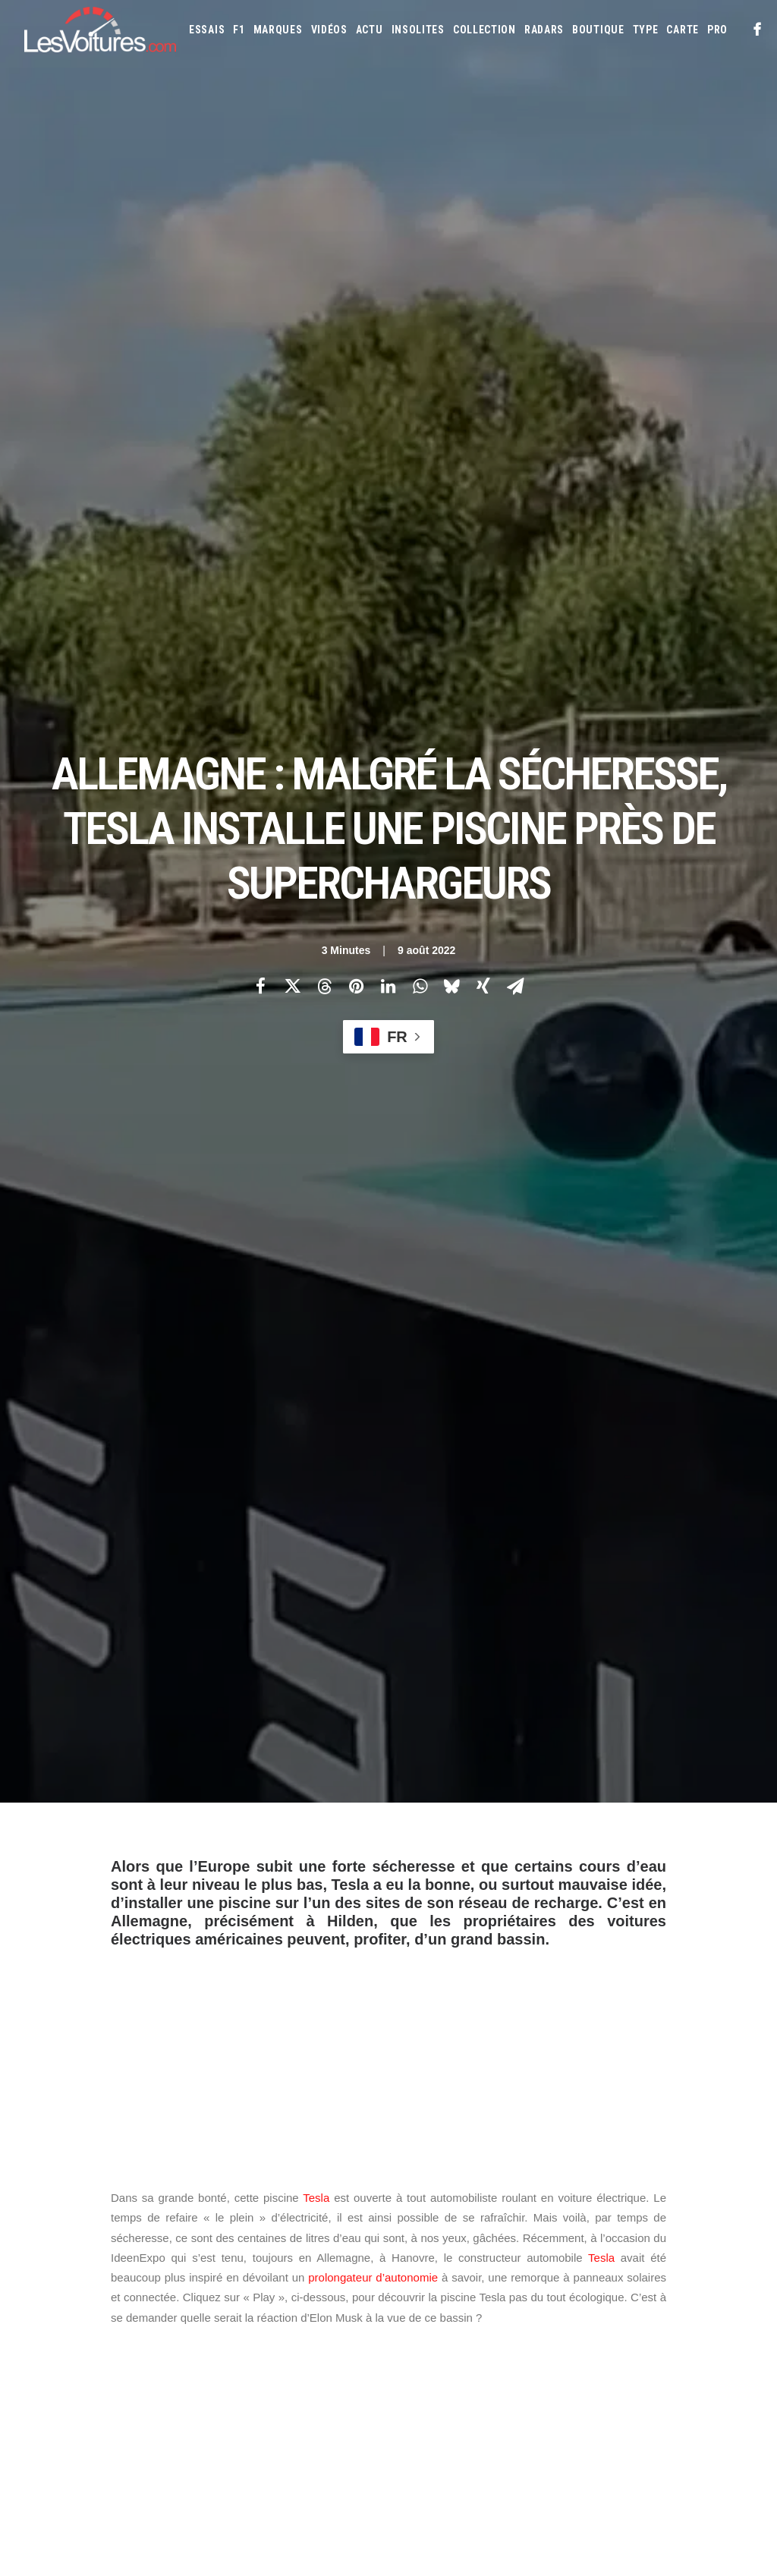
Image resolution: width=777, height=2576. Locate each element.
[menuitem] (207, 29)
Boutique (598, 30)
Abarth (417, 2268)
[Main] (389, 2025)
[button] (757, 29)
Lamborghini (490, 2340)
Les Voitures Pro (258, 2296)
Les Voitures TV (256, 2270)
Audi (625, 2268)
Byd (456, 2292)
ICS (228, 2416)
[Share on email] (515, 321)
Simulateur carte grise (450, 2458)
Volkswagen (549, 2413)
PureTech (649, 2482)
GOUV (480, 2482)
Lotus (681, 2340)
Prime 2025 (525, 2482)
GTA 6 (234, 2390)
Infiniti (610, 2316)
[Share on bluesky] (451, 321)
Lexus (643, 2340)
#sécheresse (406, 1430)
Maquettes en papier (554, 2458)
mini (532, 1642)
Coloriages (634, 2458)
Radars (544, 30)
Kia (717, 2316)
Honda (521, 2316)
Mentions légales (62, 2376)
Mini (624, 2365)
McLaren (509, 2365)
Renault (554, 2389)
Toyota (493, 2413)
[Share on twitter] (292, 321)
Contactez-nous (59, 2350)
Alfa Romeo (469, 2268)
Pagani (415, 2389)
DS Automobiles (685, 2292)
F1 (238, 30)
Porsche (507, 2389)
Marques (278, 30)
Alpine (519, 2268)
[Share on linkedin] (388, 321)
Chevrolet (499, 2292)
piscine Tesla (149, 1842)
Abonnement (52, 2296)
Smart (415, 2413)
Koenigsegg (426, 2340)
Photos (128, 1769)
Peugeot (459, 2389)
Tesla (316, 868)
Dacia (628, 2292)
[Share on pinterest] (356, 321)
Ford (483, 2316)
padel (421, 1642)
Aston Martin (575, 2268)
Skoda (692, 2389)
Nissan (660, 2365)
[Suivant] (607, 2025)
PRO (717, 30)
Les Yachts (246, 2323)
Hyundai (565, 2316)
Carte (36, 2270)
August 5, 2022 (558, 1553)
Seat (658, 2389)
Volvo (601, 2413)
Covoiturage (429, 2482)
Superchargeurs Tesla (255, 1842)
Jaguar (653, 2316)
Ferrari (417, 2316)
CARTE (682, 30)
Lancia (543, 2340)
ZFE (678, 2458)
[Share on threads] (324, 321)
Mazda (464, 2365)
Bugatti (418, 2292)
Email (415, 2120)
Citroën (551, 2292)
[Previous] (170, 2025)
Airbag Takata (588, 2482)
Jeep (690, 2316)
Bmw (705, 2268)
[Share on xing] (483, 321)
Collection (484, 30)
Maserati (420, 2365)
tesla (345, 1842)
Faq (31, 2323)
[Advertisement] (388, 725)
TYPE (646, 30)
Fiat (453, 2316)
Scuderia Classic (257, 2350)
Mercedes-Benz (570, 2365)
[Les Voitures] (100, 29)
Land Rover (594, 2340)
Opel (696, 2365)
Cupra (593, 2292)
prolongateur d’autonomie (373, 948)
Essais (207, 30)
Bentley (665, 2268)
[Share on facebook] (260, 321)
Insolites (418, 30)
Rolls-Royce (610, 2389)
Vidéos (329, 30)
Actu (369, 30)
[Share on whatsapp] (419, 321)
